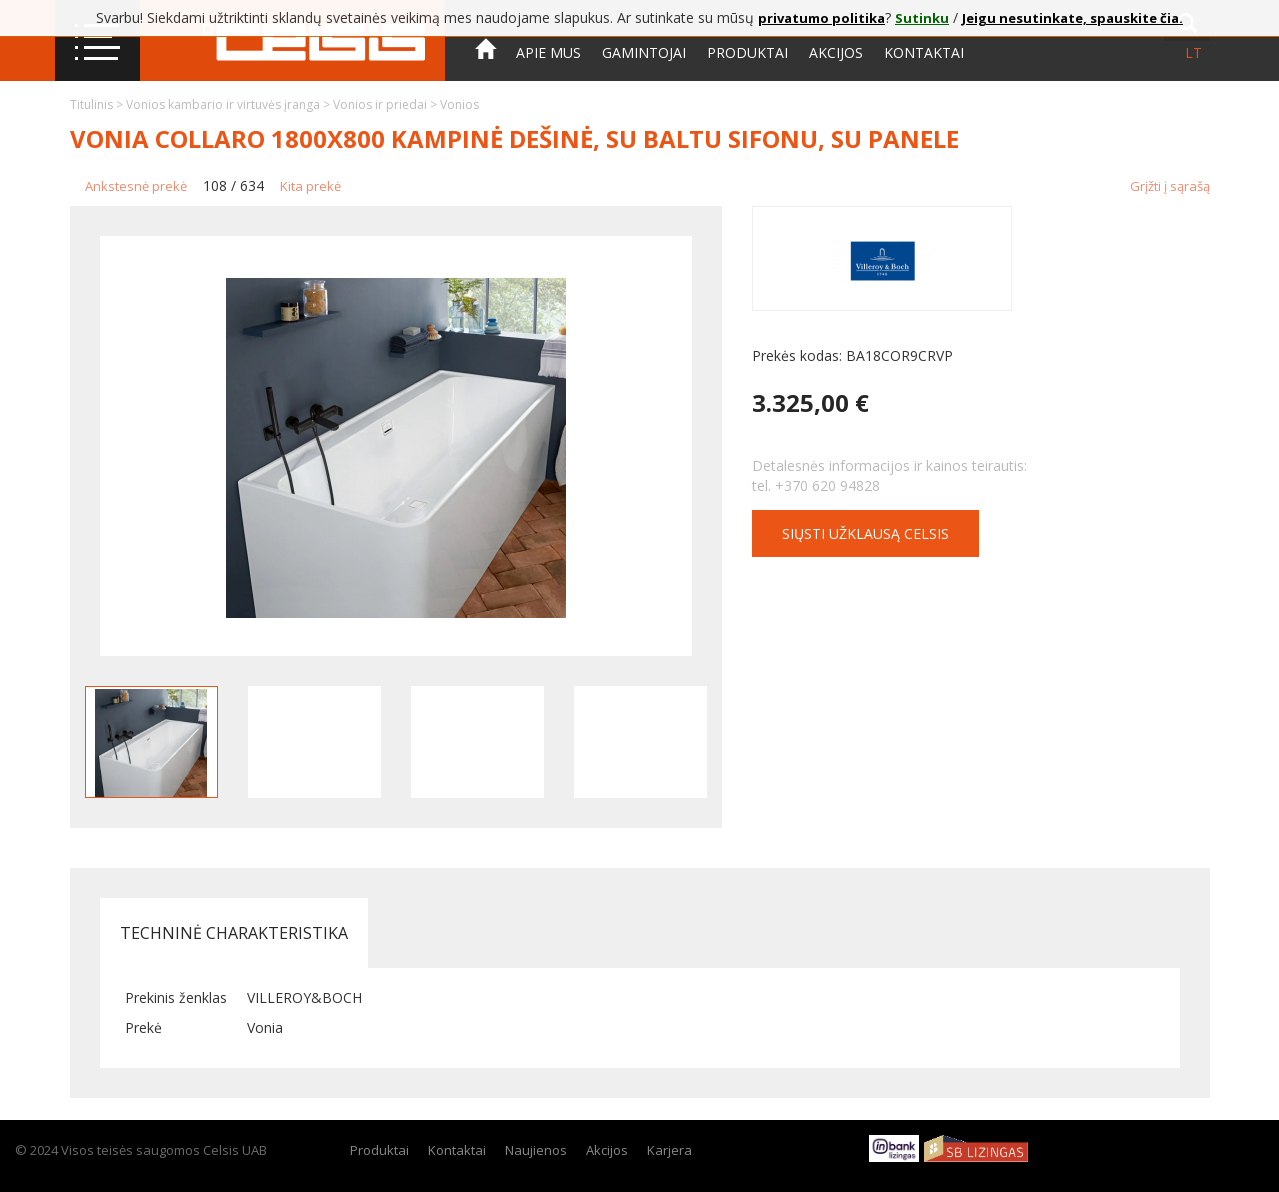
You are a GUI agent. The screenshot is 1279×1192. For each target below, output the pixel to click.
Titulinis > (98, 104)
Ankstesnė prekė (136, 186)
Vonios (459, 104)
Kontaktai (924, 52)
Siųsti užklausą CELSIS (865, 533)
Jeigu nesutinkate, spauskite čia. (1072, 18)
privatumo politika (821, 18)
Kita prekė (310, 186)
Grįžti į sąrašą (1170, 186)
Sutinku (922, 18)
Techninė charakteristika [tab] (234, 933)
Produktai (747, 52)
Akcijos (836, 52)
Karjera (669, 1150)
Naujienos (536, 1150)
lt (1193, 52)
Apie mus (548, 52)
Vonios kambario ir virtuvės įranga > (229, 104)
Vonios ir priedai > (386, 104)
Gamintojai (644, 52)
